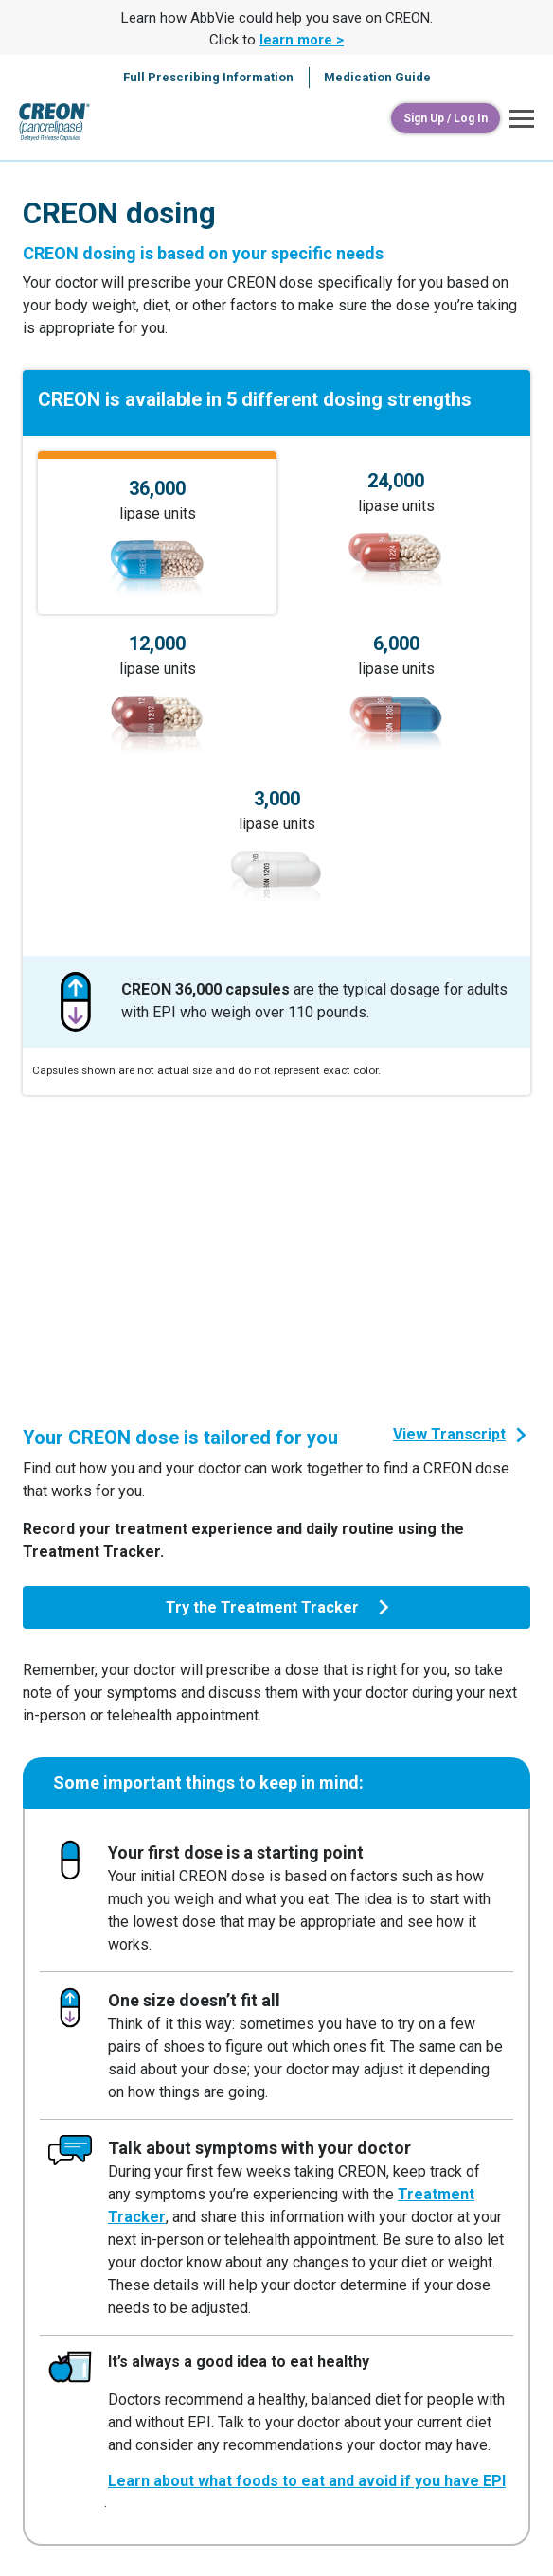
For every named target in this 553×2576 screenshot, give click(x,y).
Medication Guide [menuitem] (377, 77)
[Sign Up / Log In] (445, 118)
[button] (517, 119)
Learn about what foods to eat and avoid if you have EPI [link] (307, 2481)
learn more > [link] (301, 39)
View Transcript (449, 1434)
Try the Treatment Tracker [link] (262, 1607)
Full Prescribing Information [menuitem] (208, 77)
